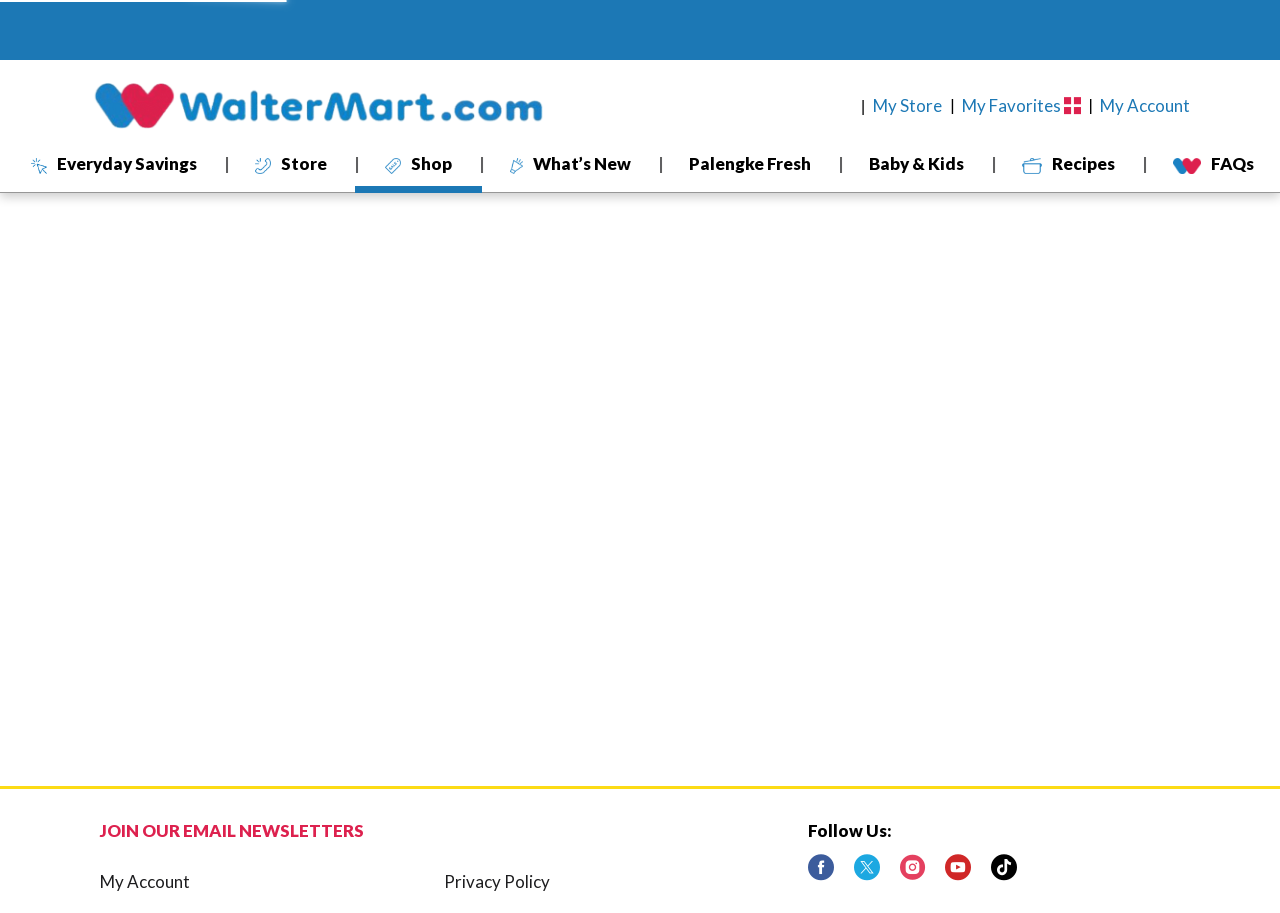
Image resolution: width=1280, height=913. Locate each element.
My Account (145, 882)
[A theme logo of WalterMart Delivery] (318, 106)
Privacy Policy (497, 882)
